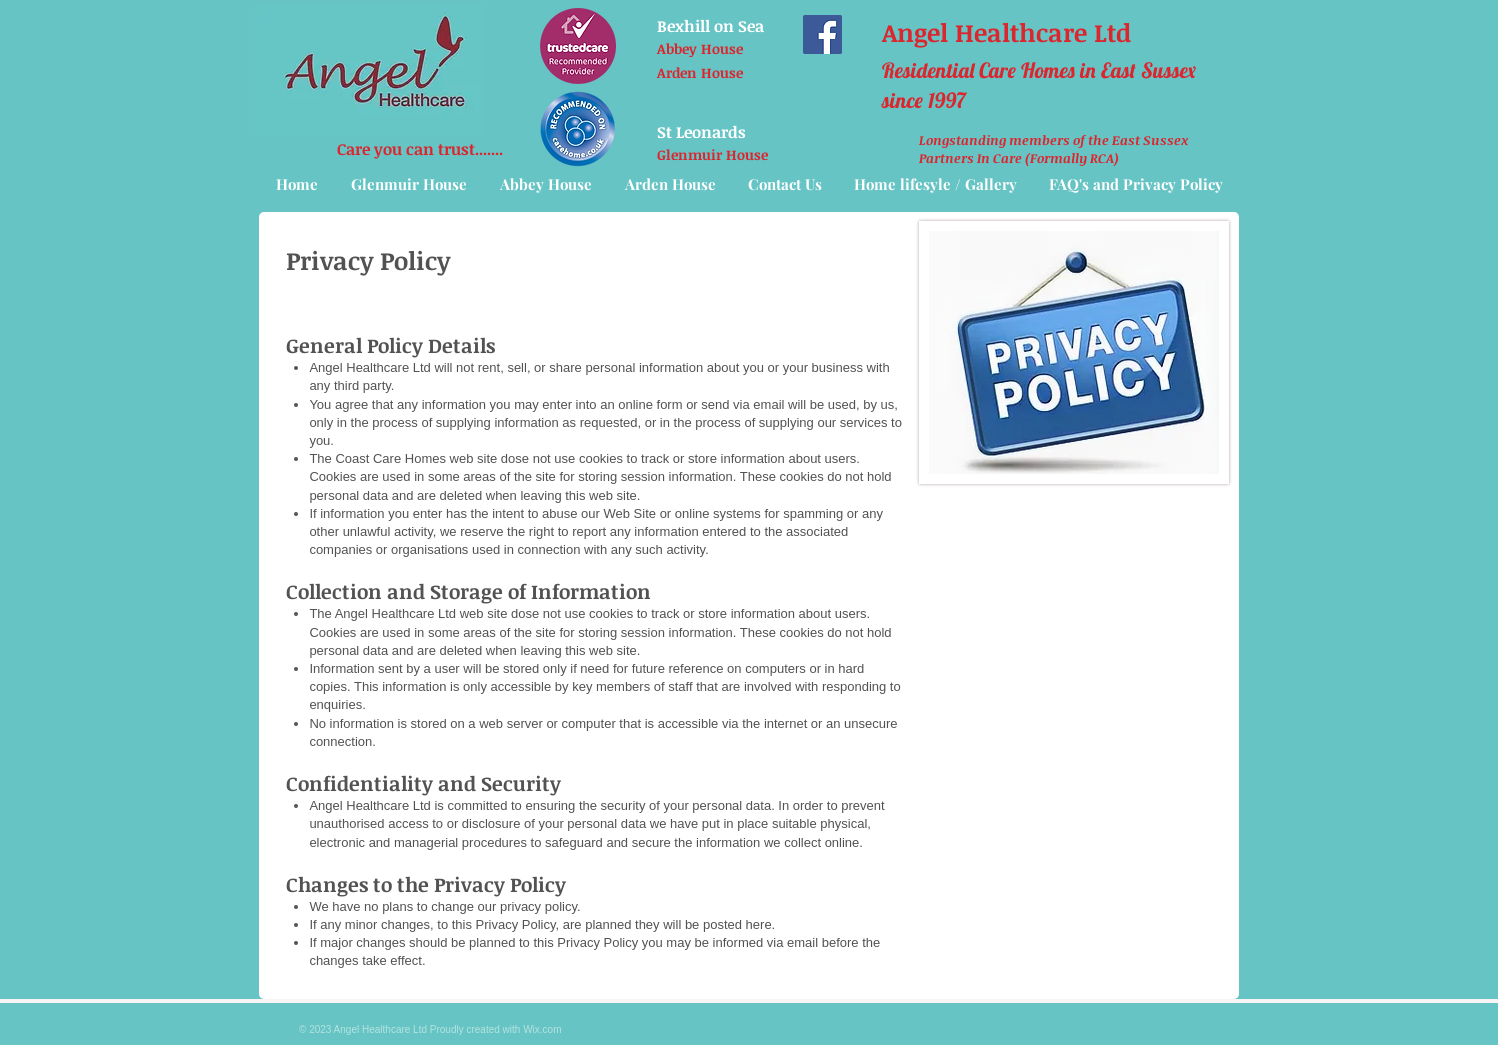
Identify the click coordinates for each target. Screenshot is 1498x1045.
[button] (935, 184)
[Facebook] (822, 34)
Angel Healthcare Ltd (1006, 32)
